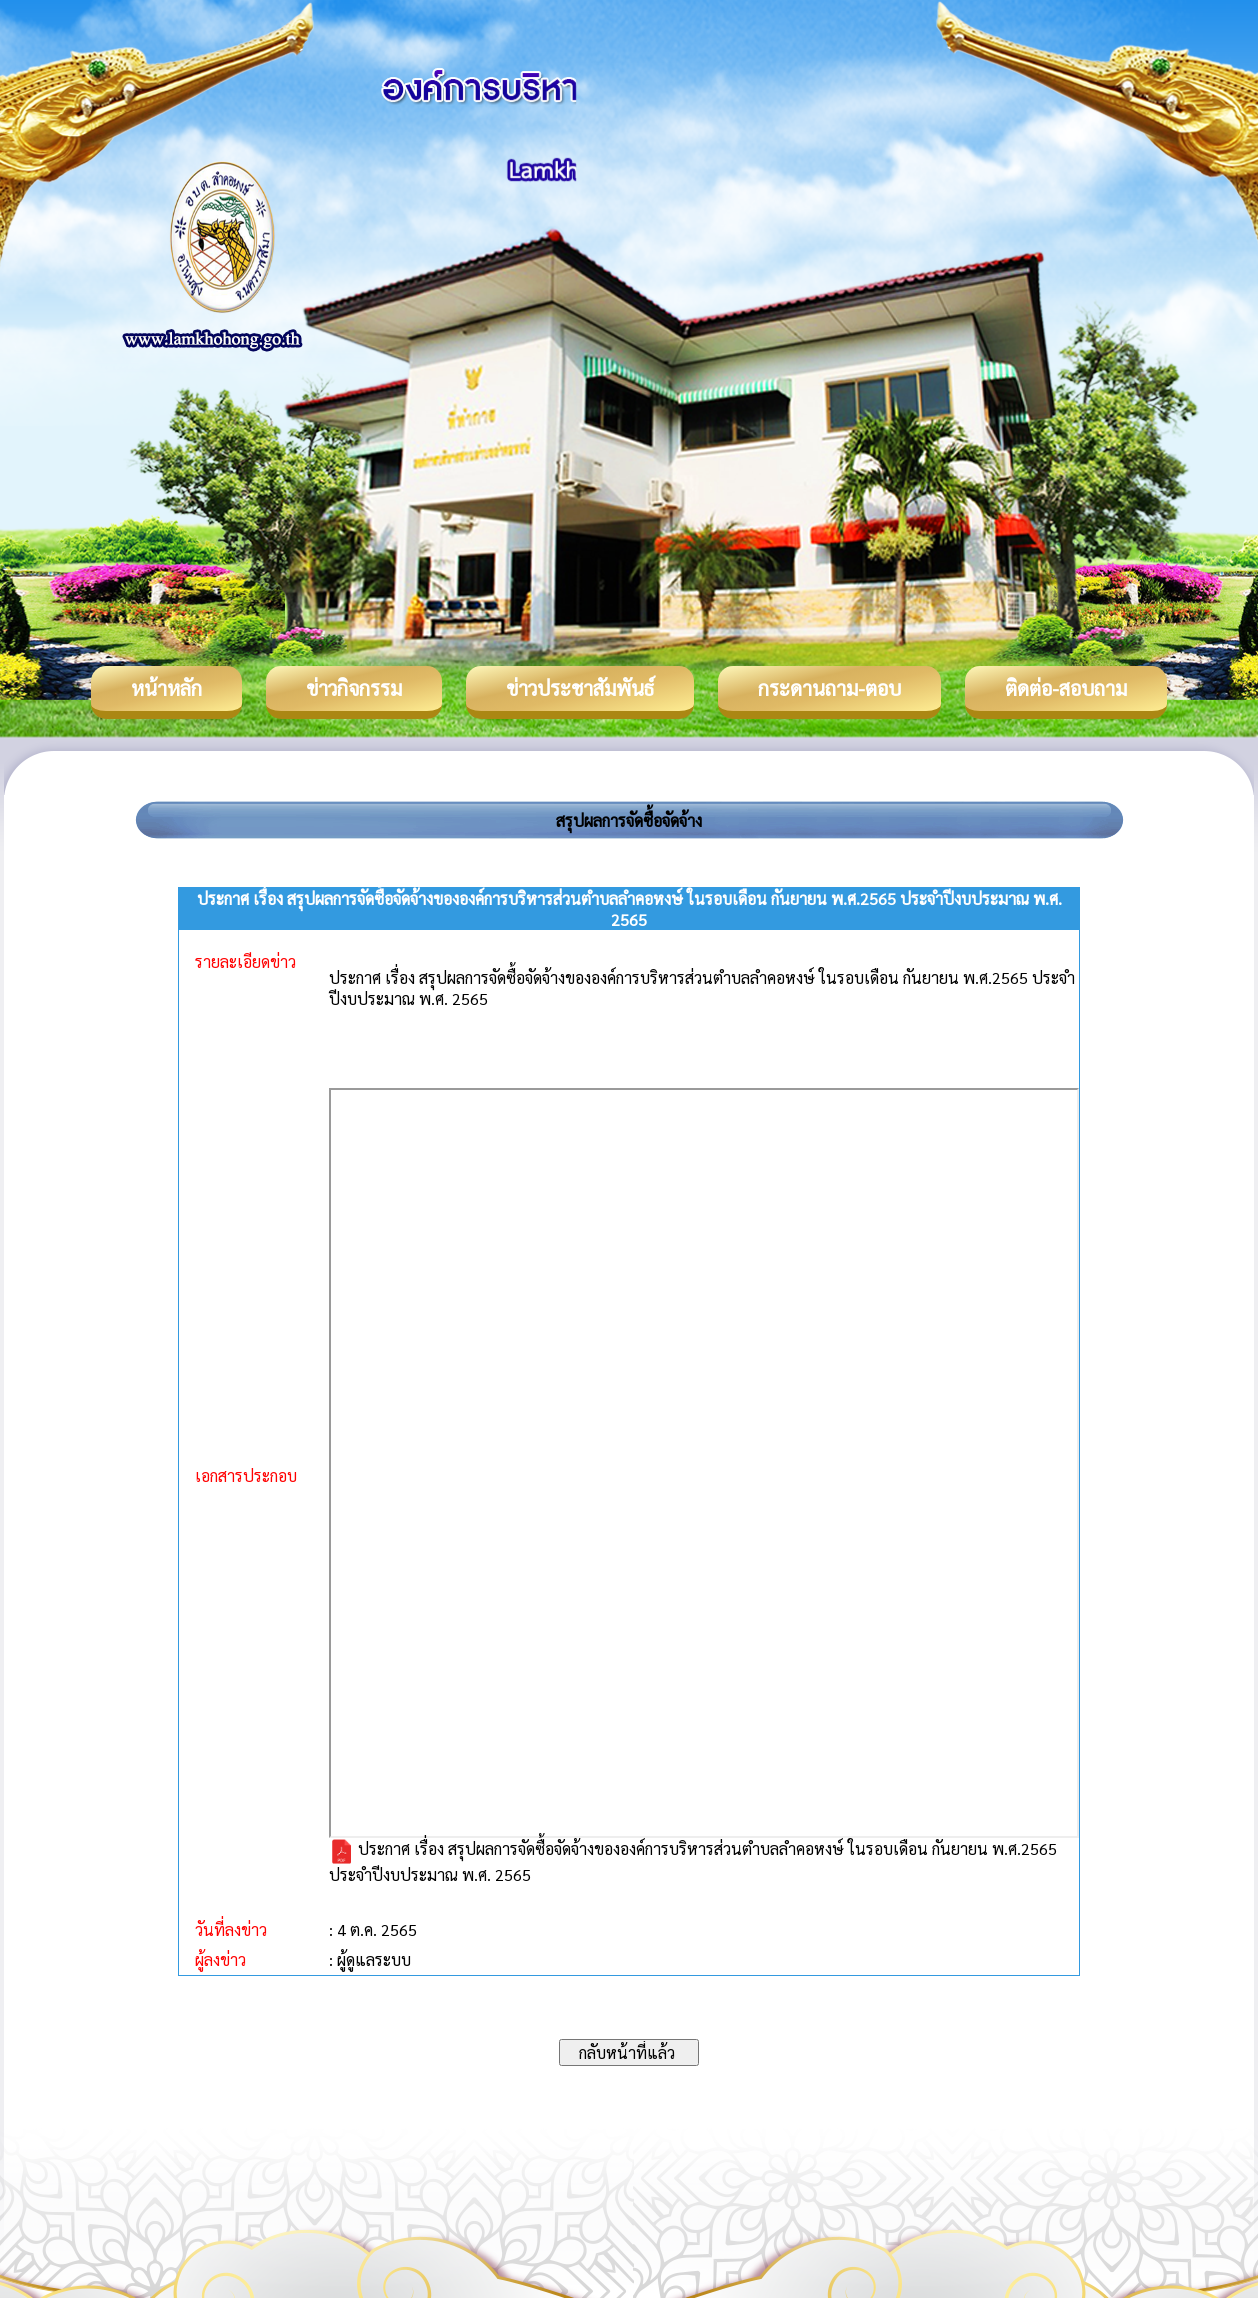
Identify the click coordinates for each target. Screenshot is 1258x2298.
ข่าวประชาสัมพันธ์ (580, 688)
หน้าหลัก (166, 688)
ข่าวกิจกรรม (354, 688)
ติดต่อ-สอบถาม (1066, 688)
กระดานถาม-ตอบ (829, 688)
